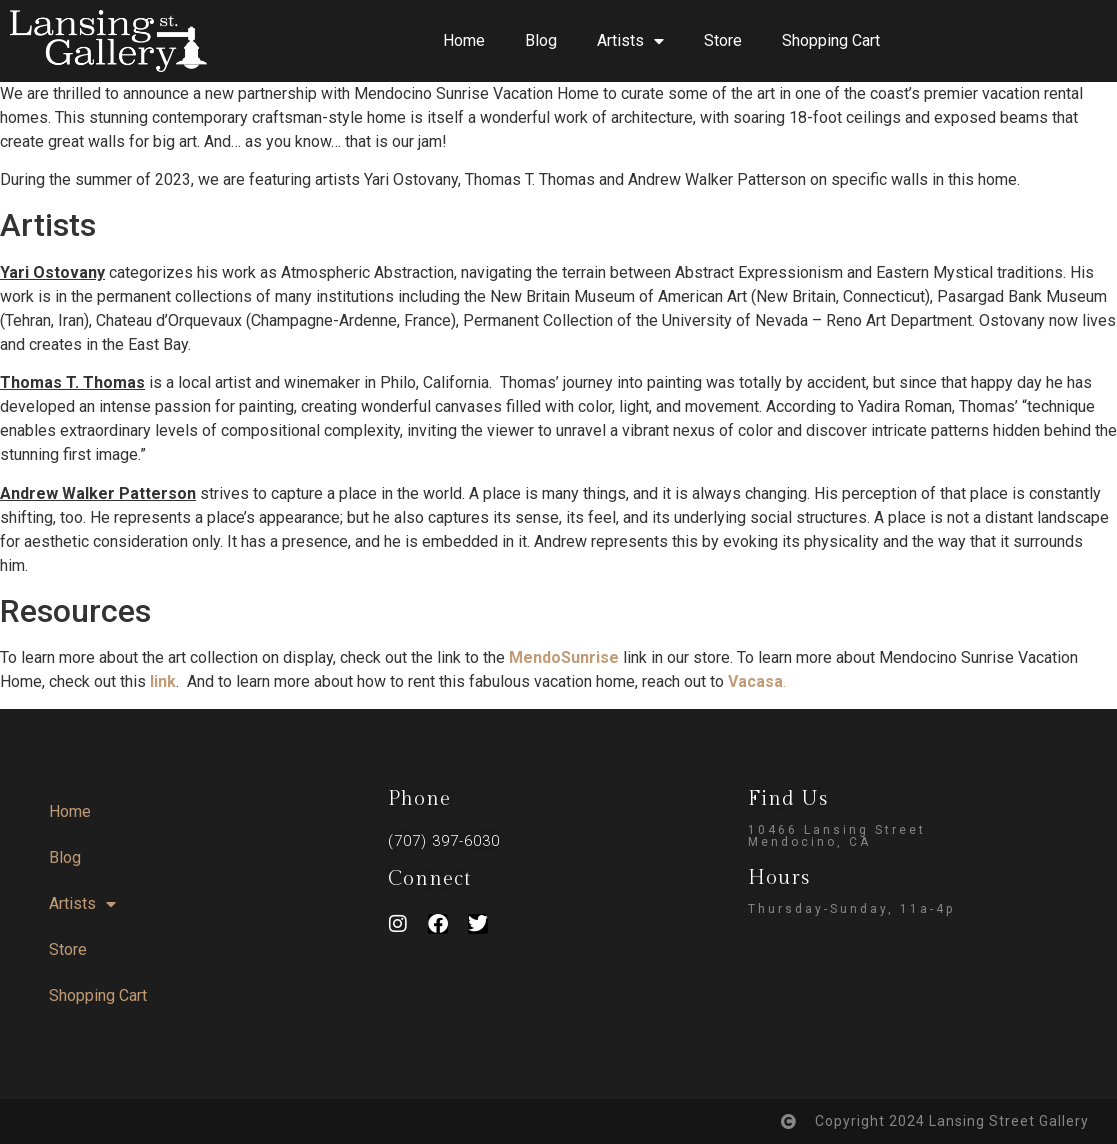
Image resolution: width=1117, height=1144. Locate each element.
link (163, 681)
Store (723, 40)
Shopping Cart (831, 40)
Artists (630, 41)
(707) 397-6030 (444, 841)
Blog (541, 40)
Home (464, 40)
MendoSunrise (564, 657)
